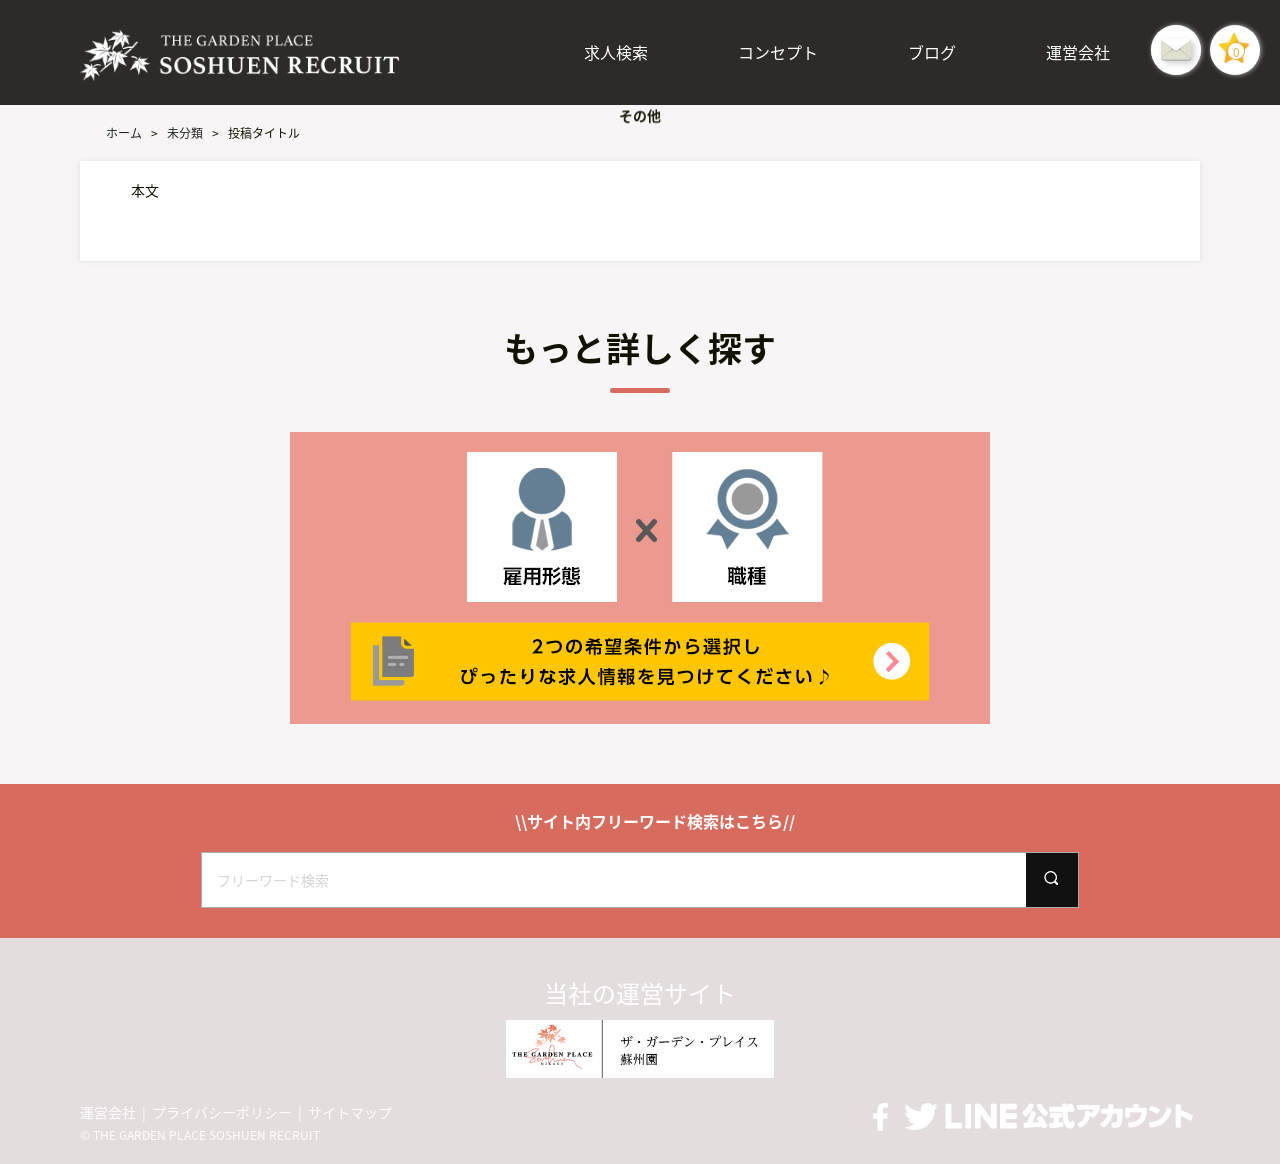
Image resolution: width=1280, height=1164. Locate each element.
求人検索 (616, 52)
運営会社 (1078, 52)
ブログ (932, 52)
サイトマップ (350, 1112)
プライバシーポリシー (222, 1112)
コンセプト (778, 52)
